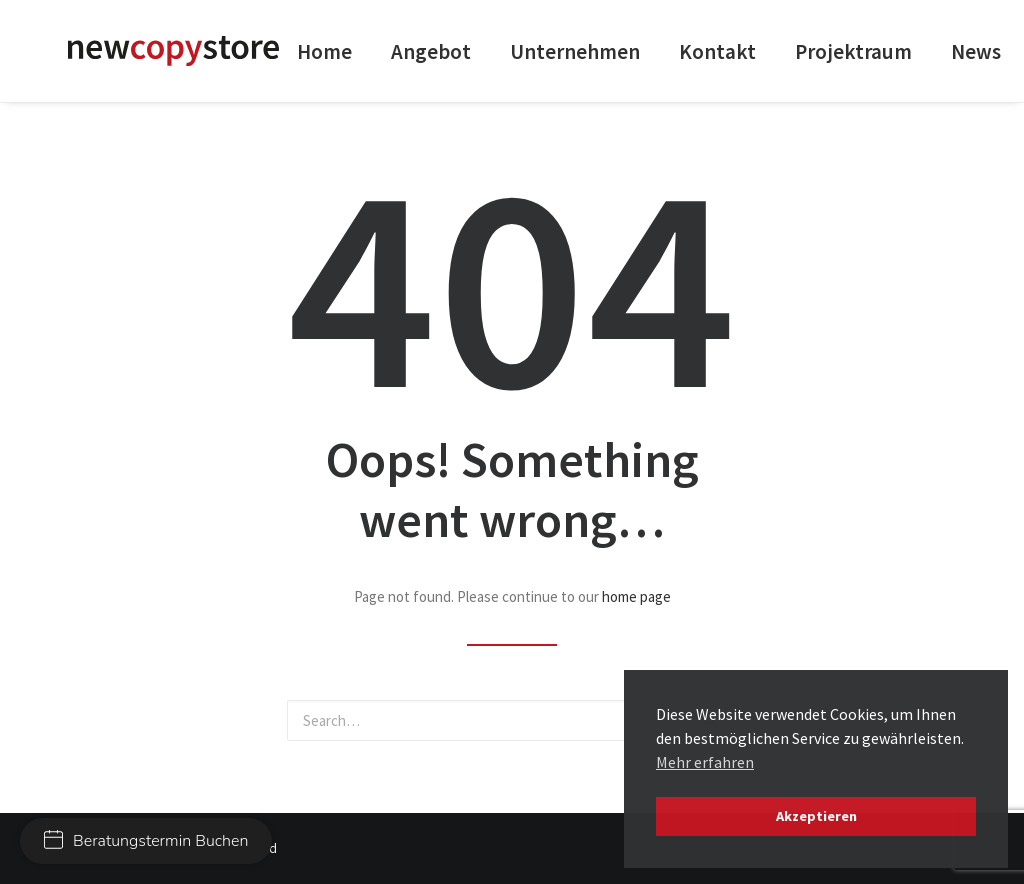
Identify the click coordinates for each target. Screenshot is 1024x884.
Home (324, 51)
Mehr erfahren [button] (705, 762)
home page (636, 596)
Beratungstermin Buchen (146, 841)
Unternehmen (575, 51)
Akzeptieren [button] (816, 816)
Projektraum (853, 51)
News (976, 51)
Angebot (431, 51)
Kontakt (717, 51)
